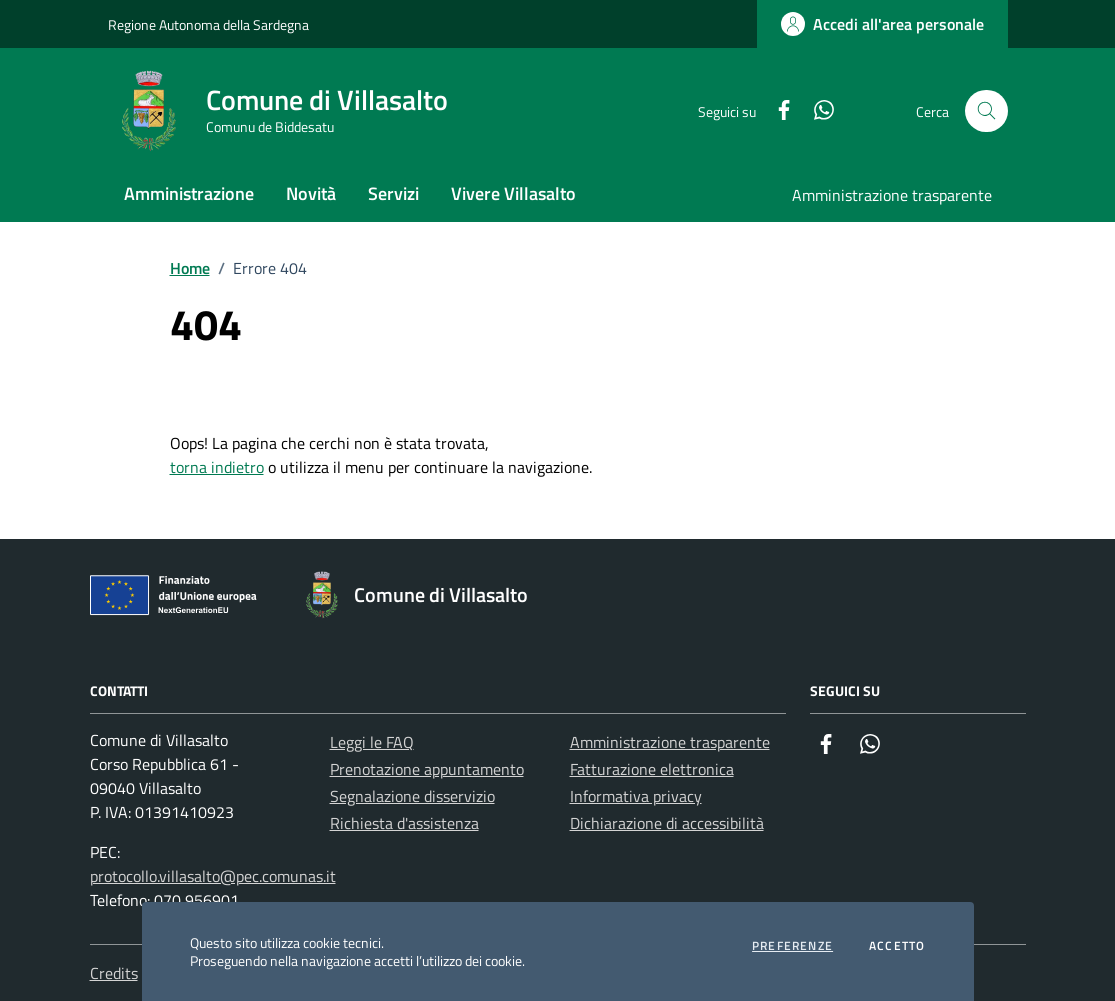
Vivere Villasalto (513, 193)
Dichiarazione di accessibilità (667, 823)
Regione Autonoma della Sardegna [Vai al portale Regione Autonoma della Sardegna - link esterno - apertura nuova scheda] (208, 24)
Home (190, 268)
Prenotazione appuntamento (427, 769)
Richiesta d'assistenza (404, 823)
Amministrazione (189, 193)
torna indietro (217, 467)
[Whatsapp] (816, 111)
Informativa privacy (636, 796)
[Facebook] (776, 111)
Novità (311, 193)
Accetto (897, 946)
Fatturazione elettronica (652, 769)
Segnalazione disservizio (412, 796)
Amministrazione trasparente (892, 195)
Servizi (393, 193)
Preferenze (792, 946)
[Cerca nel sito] (986, 111)
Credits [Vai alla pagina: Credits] (114, 973)
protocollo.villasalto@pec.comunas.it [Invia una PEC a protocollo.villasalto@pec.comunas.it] (213, 876)
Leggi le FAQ (372, 742)
